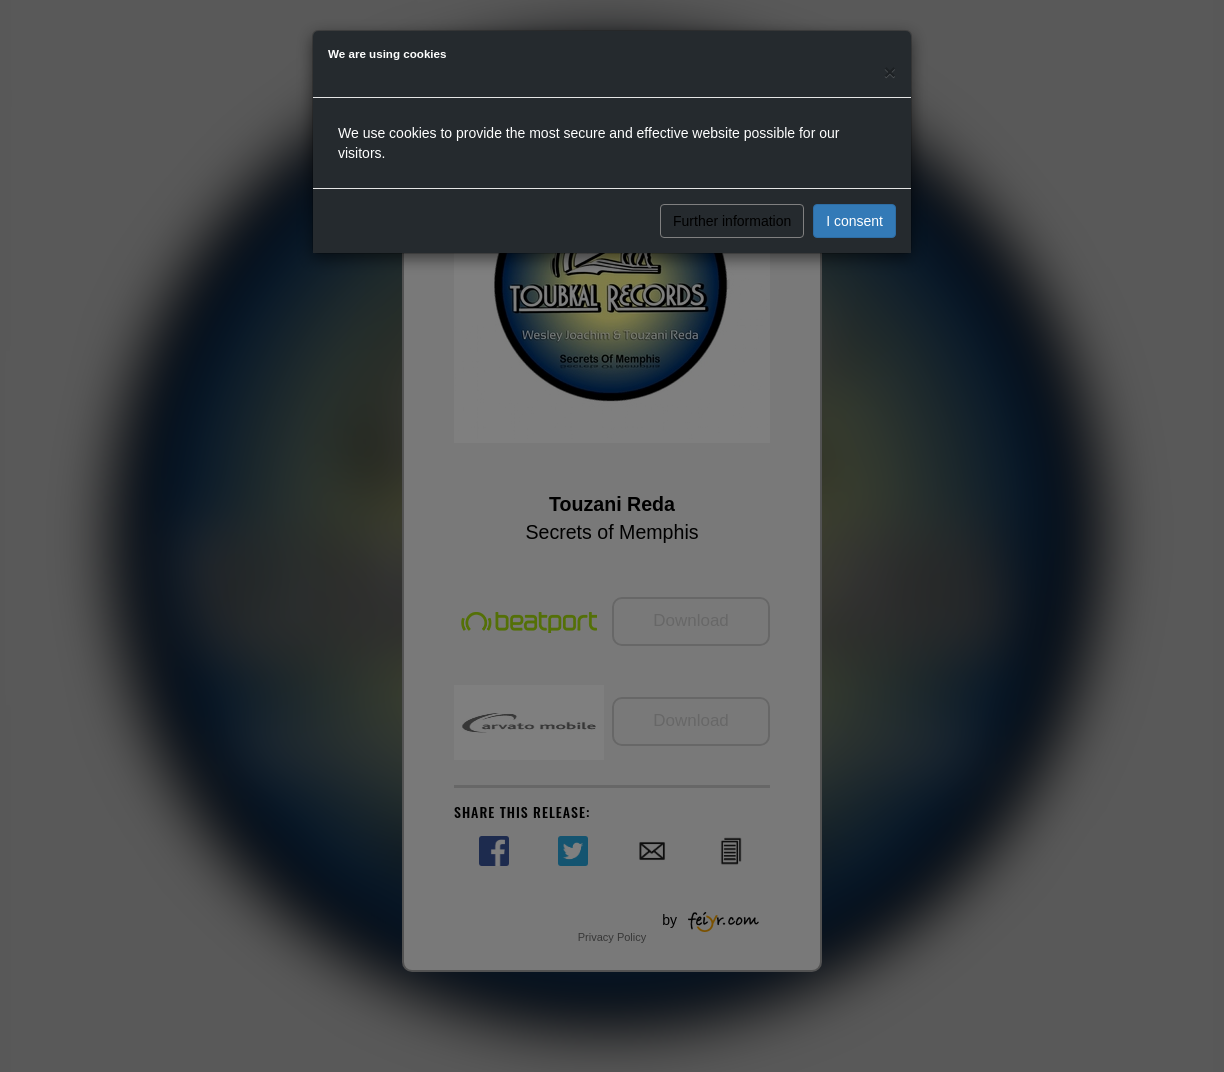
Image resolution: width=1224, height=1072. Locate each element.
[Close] (890, 71)
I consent (854, 221)
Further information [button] (732, 221)
